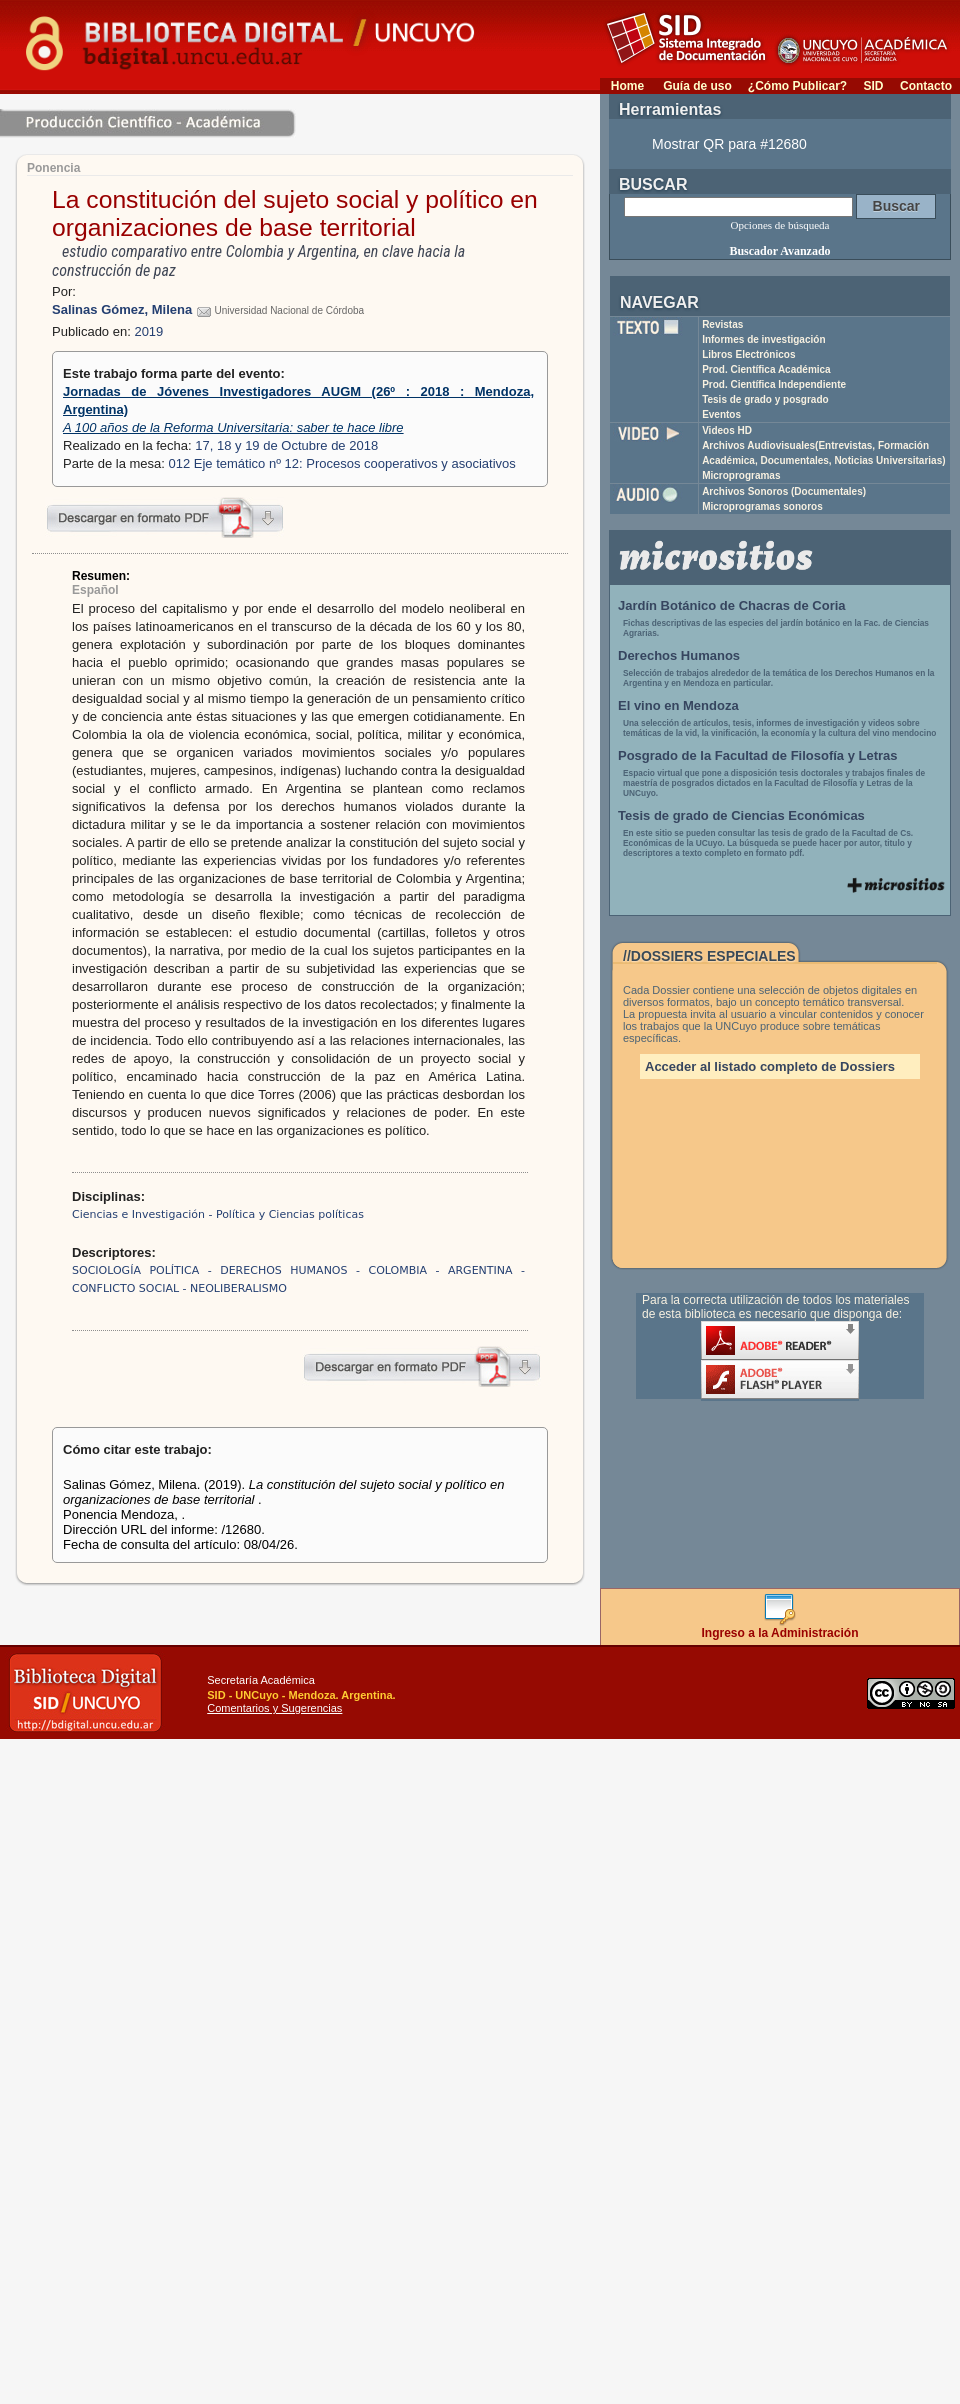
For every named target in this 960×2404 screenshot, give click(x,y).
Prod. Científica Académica (766, 369)
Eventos (721, 414)
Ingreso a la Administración (780, 1627)
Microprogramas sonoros (762, 506)
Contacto (926, 86)
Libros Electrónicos (748, 354)
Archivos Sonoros (784, 491)
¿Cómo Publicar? (797, 86)
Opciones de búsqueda (780, 225)
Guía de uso (697, 86)
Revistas (722, 324)
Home (627, 86)
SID (873, 86)
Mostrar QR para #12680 (729, 144)
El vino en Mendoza (678, 705)
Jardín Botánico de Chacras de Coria (732, 605)
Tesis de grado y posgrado (765, 399)
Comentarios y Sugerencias (274, 1708)
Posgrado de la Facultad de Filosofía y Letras (758, 755)
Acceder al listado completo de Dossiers (770, 1066)
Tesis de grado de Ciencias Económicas (741, 815)
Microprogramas (741, 475)
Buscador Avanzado (779, 251)
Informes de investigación (763, 339)
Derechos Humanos (679, 655)
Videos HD (727, 430)
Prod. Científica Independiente (774, 384)
